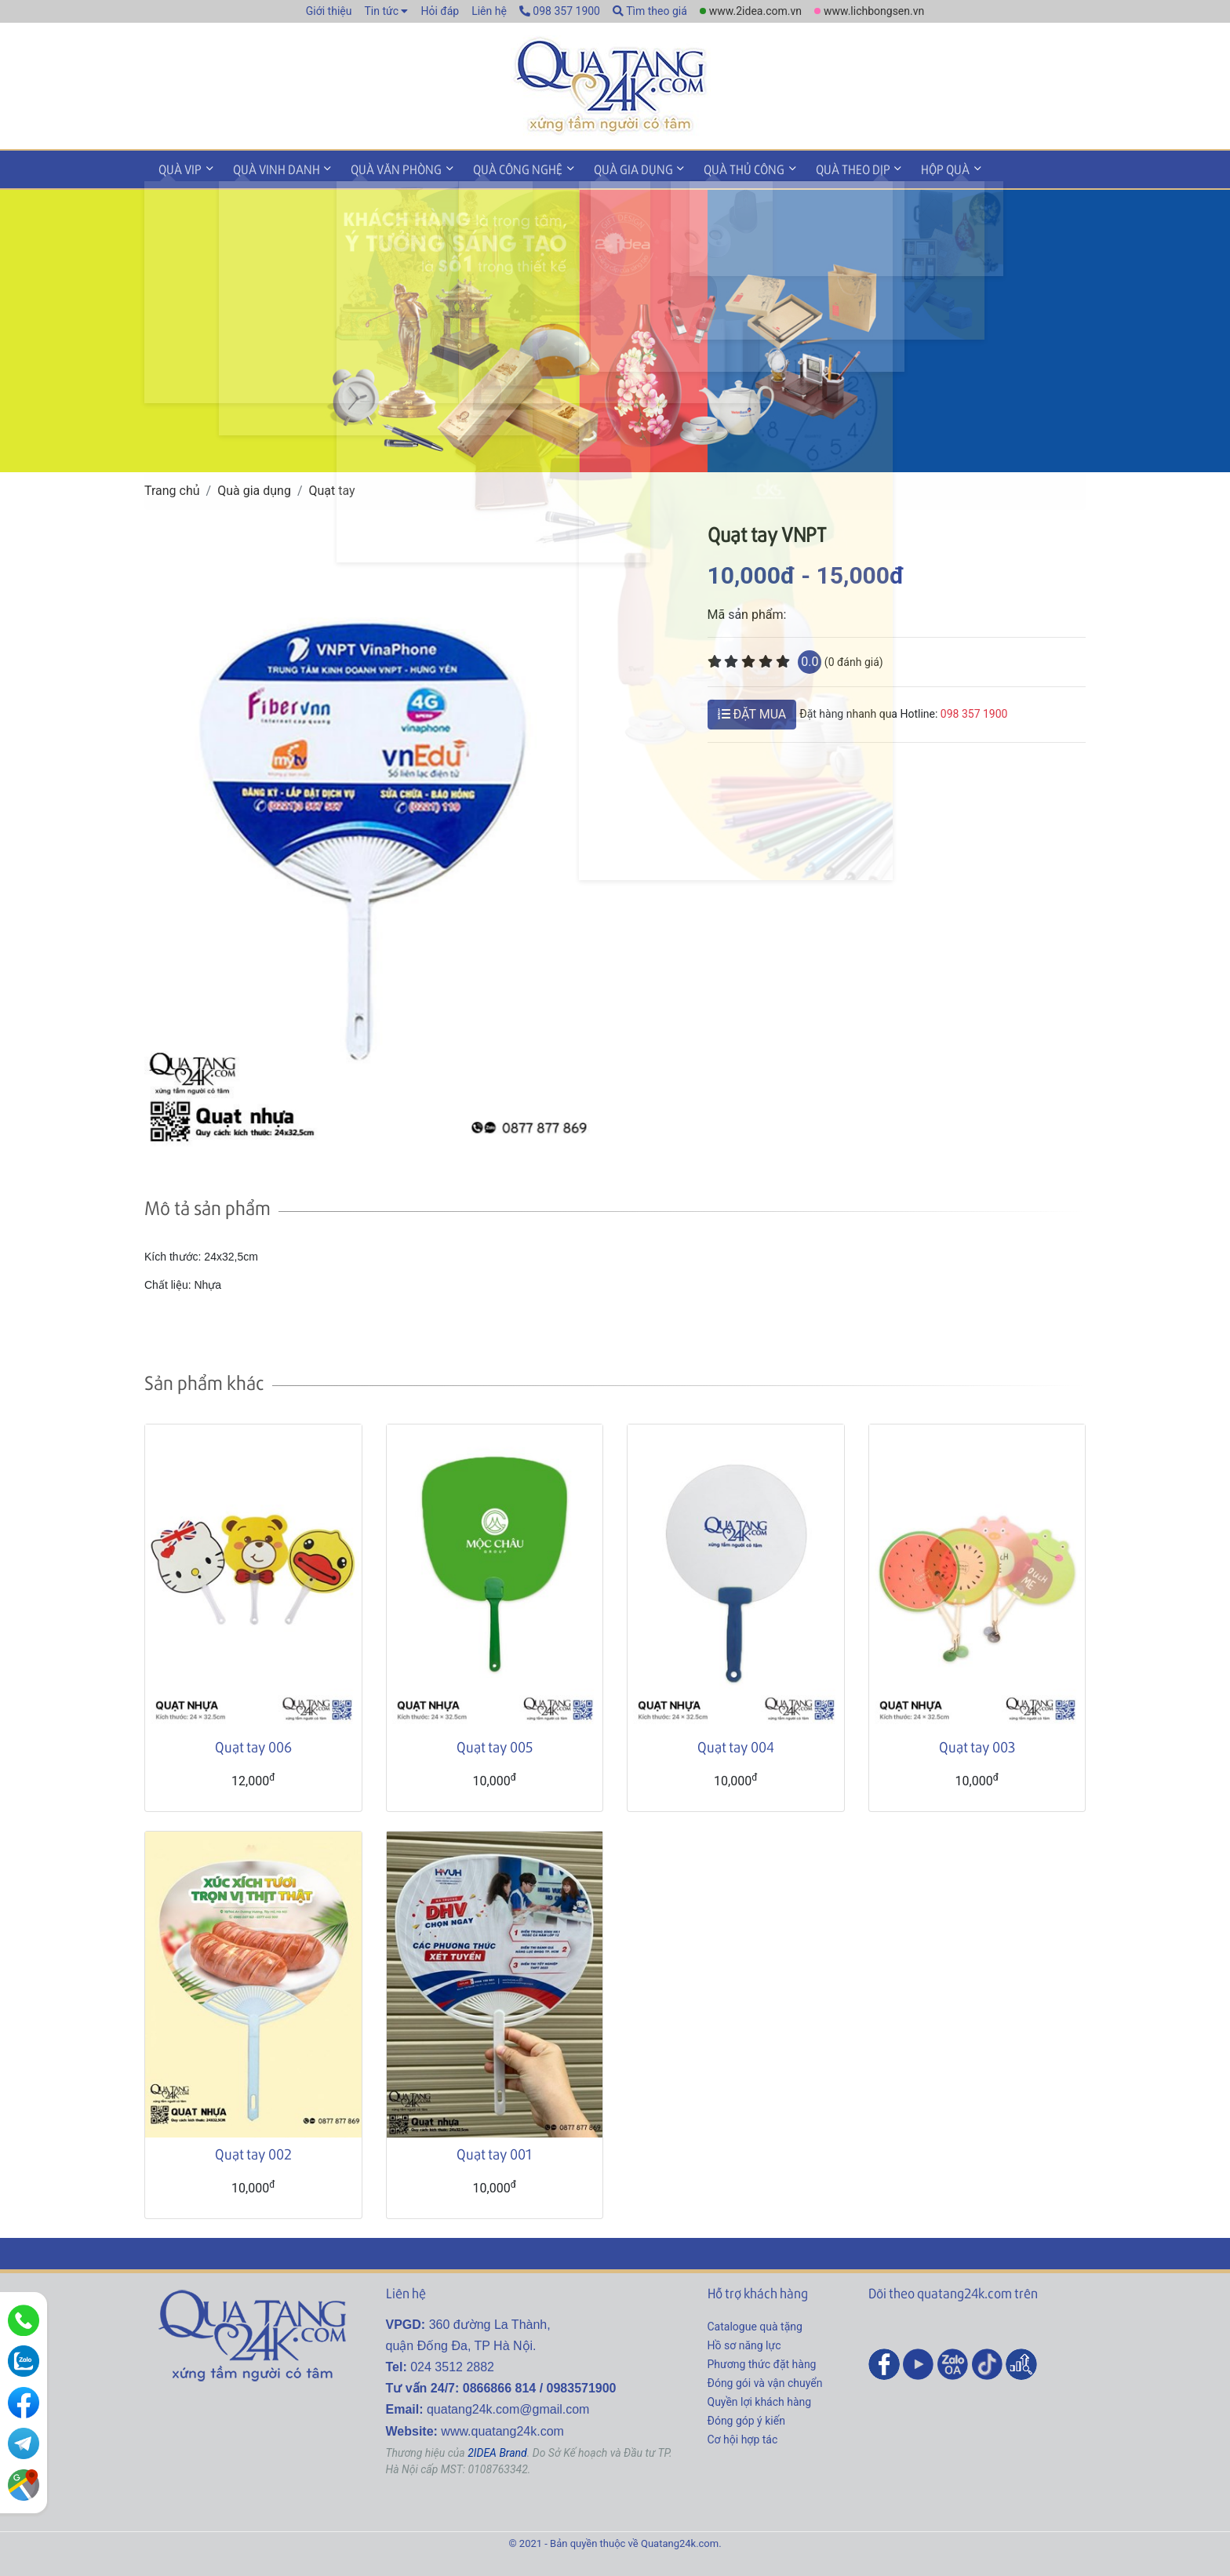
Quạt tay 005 (495, 1744)
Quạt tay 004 (735, 1744)
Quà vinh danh (268, 167)
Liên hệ (489, 11)
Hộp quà (906, 167)
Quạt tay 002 (253, 2151)
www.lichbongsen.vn (874, 11)
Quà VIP (177, 167)
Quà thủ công (715, 167)
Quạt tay (332, 487)
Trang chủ (172, 487)
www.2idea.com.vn (755, 11)
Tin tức (381, 11)
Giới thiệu (329, 11)
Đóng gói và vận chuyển (765, 2380)
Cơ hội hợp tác (743, 2436)
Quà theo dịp (819, 167)
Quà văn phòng (383, 167)
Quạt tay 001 (494, 2151)
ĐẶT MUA (752, 711)
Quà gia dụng (610, 167)
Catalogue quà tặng (755, 2323)
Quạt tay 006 (253, 1744)
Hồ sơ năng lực (744, 2342)
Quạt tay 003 (977, 1744)
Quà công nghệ (499, 167)
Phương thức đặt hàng (762, 2361)
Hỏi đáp (439, 11)
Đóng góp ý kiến (746, 2417)
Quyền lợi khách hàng (760, 2398)
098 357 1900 (559, 11)
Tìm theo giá (650, 11)
